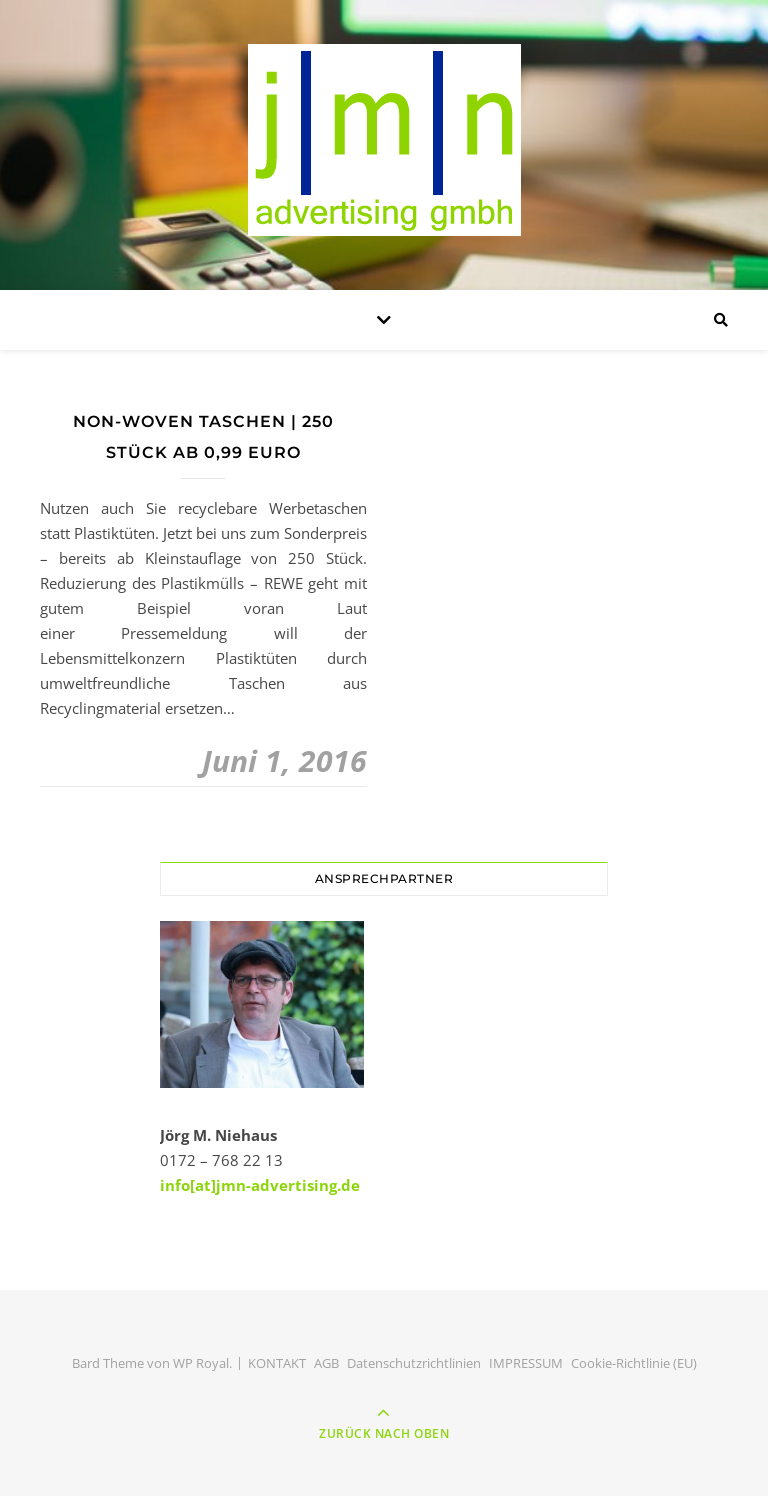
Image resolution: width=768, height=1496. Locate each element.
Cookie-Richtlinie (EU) (634, 1363)
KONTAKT (277, 1363)
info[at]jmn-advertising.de (260, 1185)
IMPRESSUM (526, 1363)
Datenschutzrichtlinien (414, 1363)
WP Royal (201, 1363)
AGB (326, 1363)
